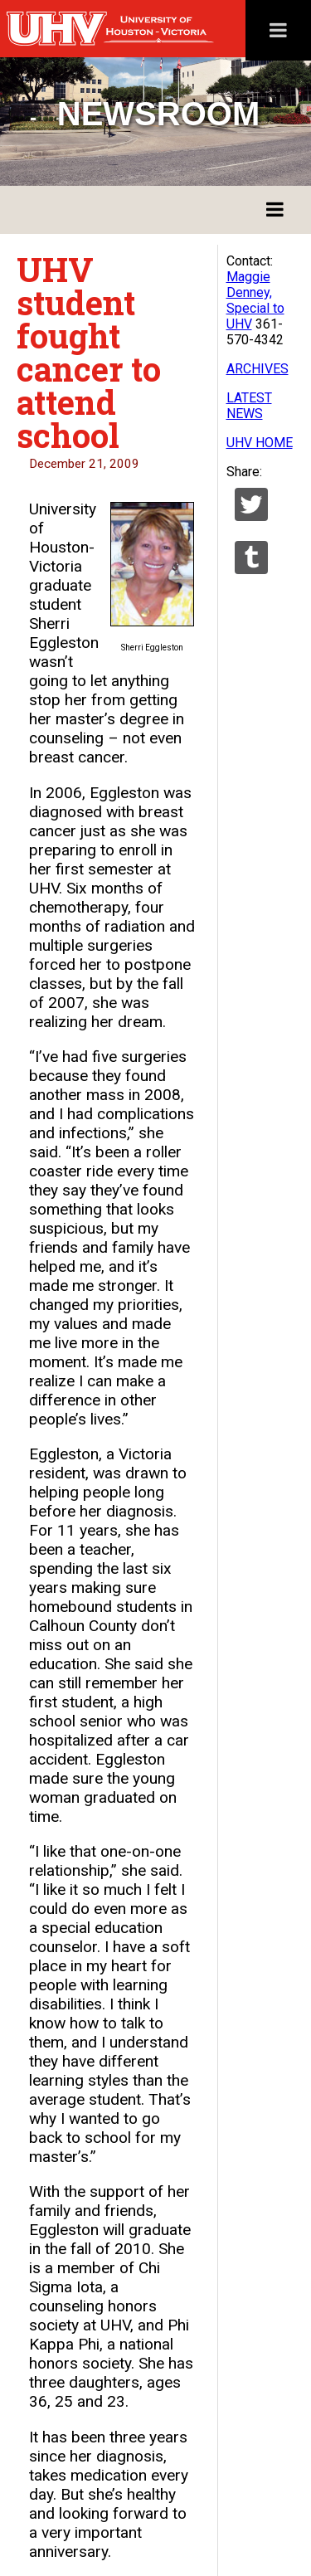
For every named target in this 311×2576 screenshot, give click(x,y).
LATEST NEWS (249, 405)
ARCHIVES (257, 369)
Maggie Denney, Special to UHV (255, 300)
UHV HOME (259, 442)
